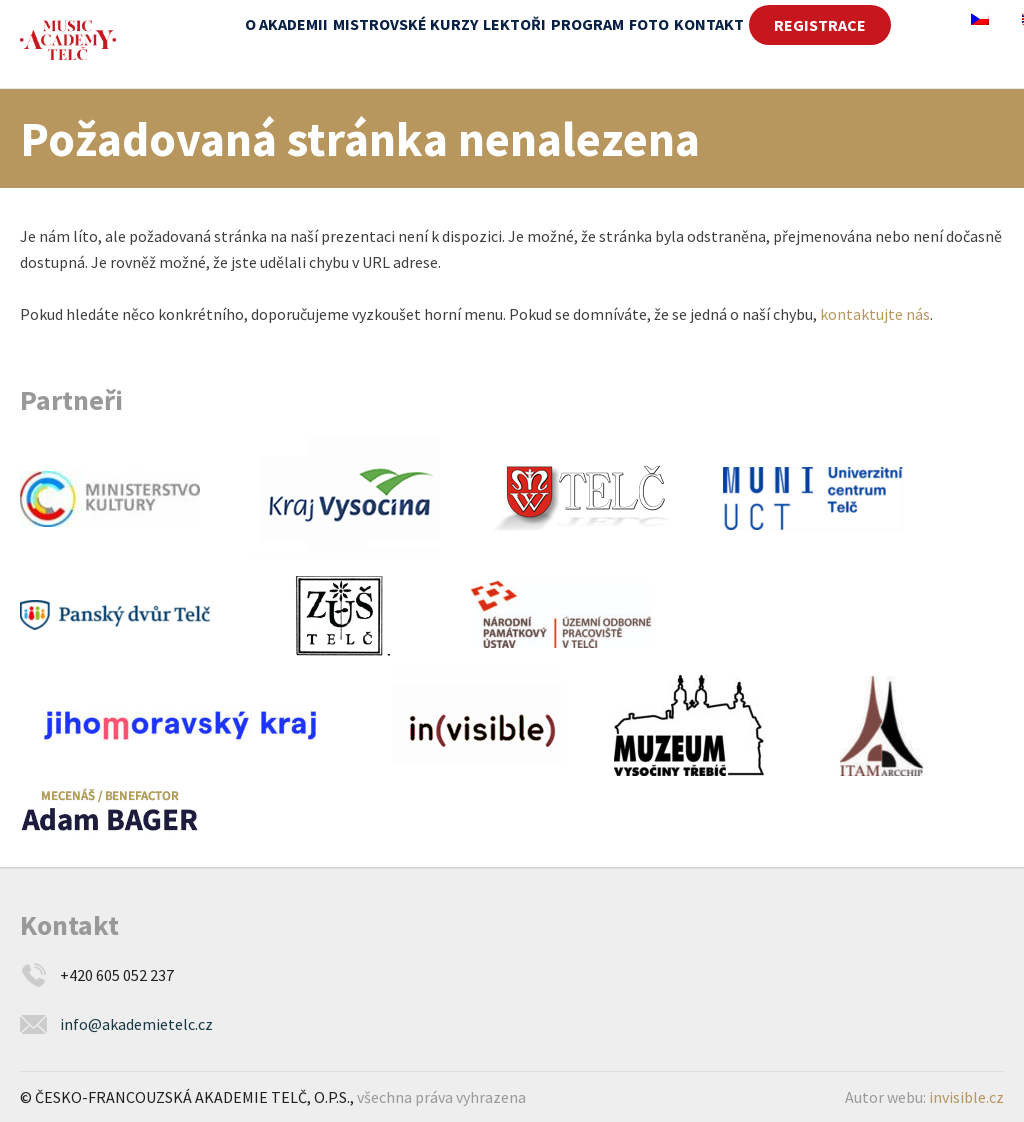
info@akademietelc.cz (136, 1024)
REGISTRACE (820, 25)
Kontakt (709, 24)
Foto (649, 24)
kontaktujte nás (875, 314)
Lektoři (514, 24)
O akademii (286, 24)
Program (587, 24)
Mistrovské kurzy (405, 24)
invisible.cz (966, 1097)
